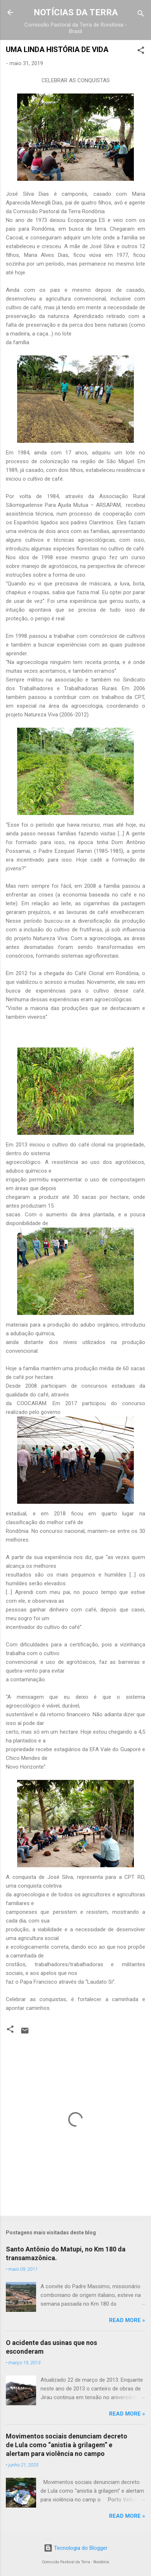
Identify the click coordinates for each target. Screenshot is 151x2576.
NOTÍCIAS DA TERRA (76, 12)
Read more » (127, 2320)
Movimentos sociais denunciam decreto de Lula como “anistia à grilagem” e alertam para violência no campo (66, 2444)
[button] (140, 51)
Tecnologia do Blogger (76, 2548)
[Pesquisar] (140, 15)
